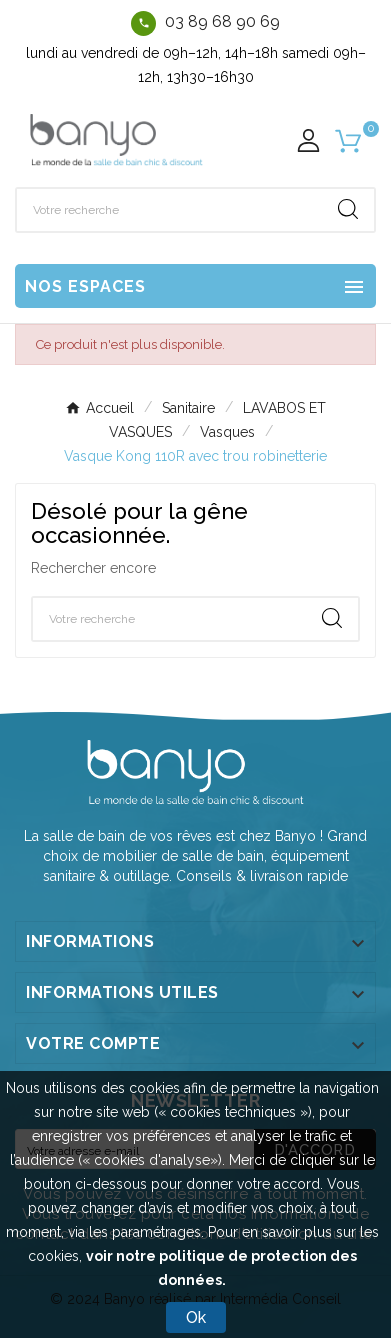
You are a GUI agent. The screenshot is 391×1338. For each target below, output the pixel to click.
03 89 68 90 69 (222, 21)
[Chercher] (169, 210)
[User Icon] (308, 140)
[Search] (348, 209)
